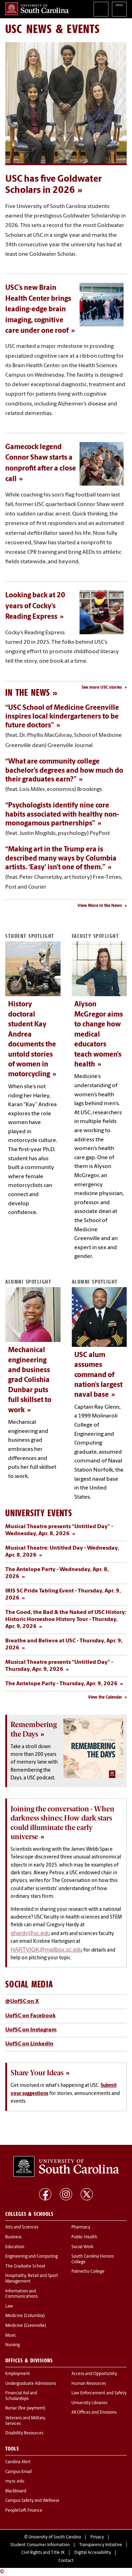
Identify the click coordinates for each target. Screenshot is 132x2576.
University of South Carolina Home (37, 9)
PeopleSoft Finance (23, 2511)
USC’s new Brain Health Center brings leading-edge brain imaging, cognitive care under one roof (38, 310)
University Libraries (89, 2403)
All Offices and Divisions (94, 2412)
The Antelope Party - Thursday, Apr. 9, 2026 (61, 1684)
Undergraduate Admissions (30, 2384)
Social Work (82, 2247)
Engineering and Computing (31, 2256)
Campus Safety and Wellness (32, 2501)
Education (14, 2247)
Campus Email (18, 2472)
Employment (17, 2374)
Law (9, 2306)
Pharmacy (80, 2227)
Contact (66, 2561)
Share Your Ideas (37, 2073)
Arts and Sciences (21, 2227)
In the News (27, 692)
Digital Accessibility (92, 2553)
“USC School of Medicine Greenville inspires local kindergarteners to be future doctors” (62, 717)
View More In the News (99, 906)
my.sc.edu (14, 2481)
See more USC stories (102, 688)
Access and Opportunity (94, 2374)
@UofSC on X (22, 2001)
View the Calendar (105, 1697)
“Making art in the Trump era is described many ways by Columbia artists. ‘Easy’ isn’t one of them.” (61, 858)
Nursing (12, 2345)
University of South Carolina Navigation (119, 9)
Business (13, 2237)
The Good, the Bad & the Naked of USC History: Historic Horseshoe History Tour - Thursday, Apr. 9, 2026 (65, 1619)
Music (10, 2336)
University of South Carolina (55, 2537)
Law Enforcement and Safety (98, 2393)
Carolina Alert (18, 2462)
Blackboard (15, 2491)
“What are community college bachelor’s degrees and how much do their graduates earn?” (64, 770)
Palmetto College (88, 2272)
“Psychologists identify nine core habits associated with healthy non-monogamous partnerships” (62, 814)
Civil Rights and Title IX (43, 2553)
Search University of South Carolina (101, 9)
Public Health (84, 2237)
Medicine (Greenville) (25, 2326)
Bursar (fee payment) (25, 2408)
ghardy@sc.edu (30, 1933)
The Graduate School (25, 2266)
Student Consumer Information (40, 2545)
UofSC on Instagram (31, 2030)
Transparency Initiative (100, 2545)
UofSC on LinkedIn (29, 2044)
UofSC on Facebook (30, 2016)
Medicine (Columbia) (25, 2316)
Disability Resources (24, 2433)
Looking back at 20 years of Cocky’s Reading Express (35, 606)
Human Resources (88, 2384)
